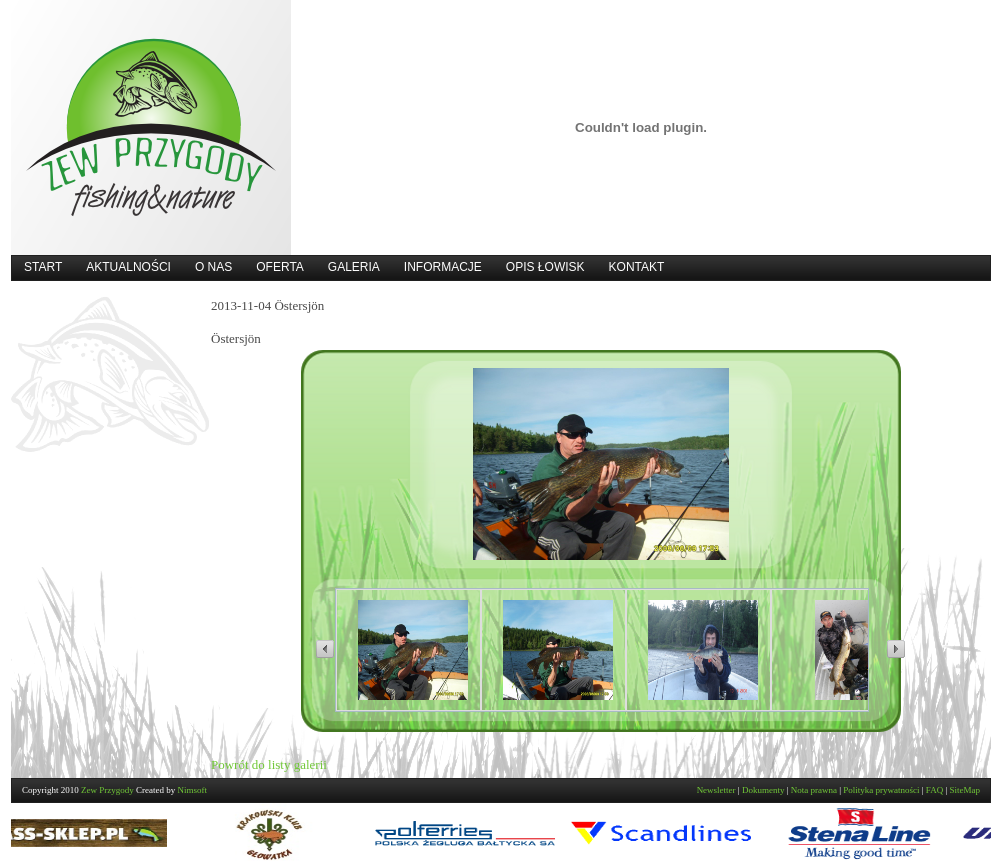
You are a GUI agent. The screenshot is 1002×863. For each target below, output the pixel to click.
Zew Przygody (107, 790)
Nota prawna (814, 790)
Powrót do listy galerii (269, 764)
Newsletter (716, 790)
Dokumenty (763, 790)
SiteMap (965, 790)
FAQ (934, 790)
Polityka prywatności (881, 790)
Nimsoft (193, 790)
